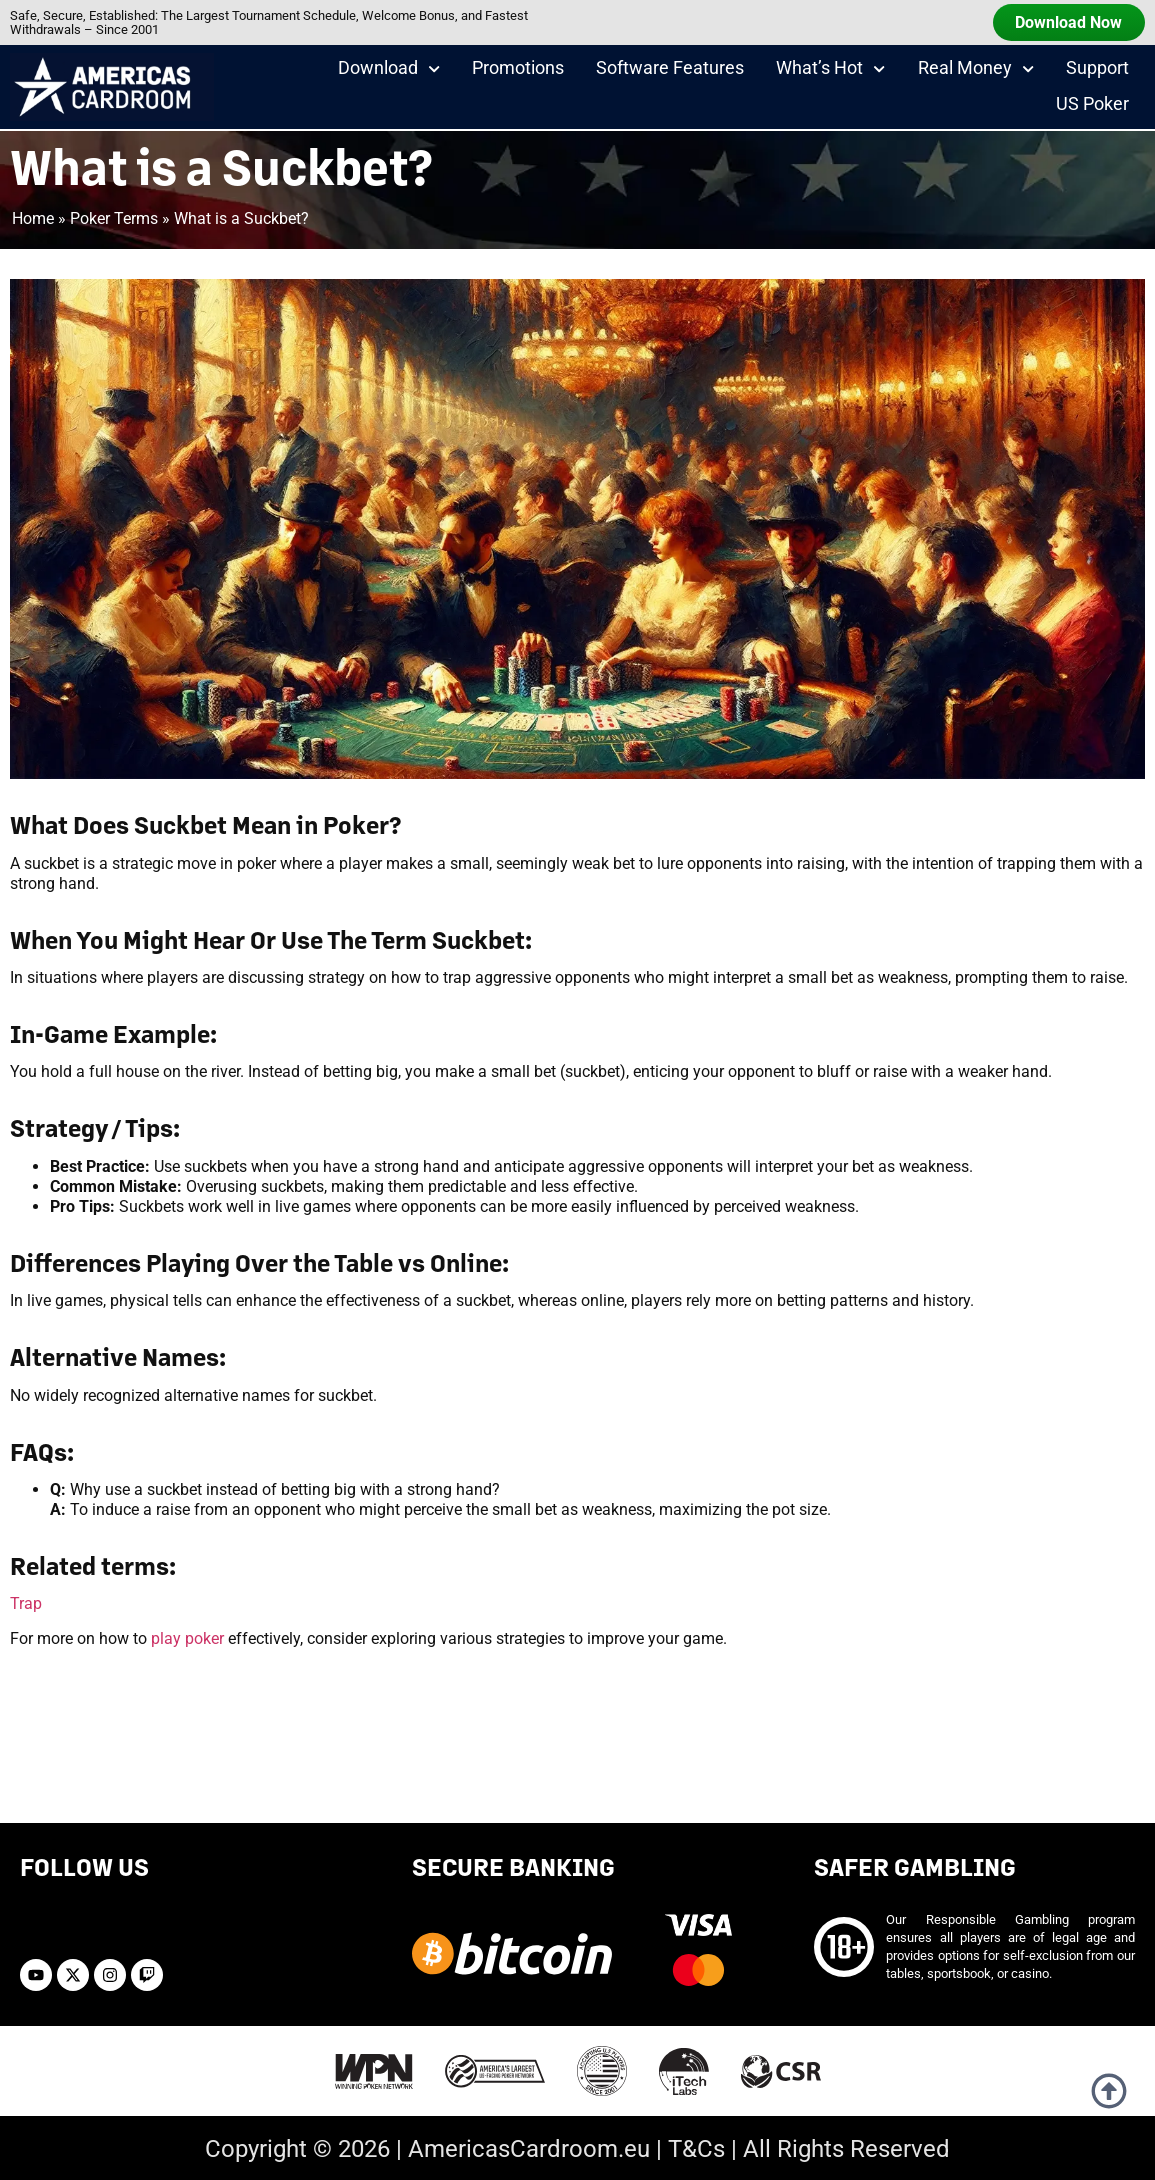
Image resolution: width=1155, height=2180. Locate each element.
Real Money (976, 72)
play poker (187, 1638)
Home (33, 218)
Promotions (518, 71)
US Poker (1092, 107)
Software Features (670, 71)
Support (1097, 71)
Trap (26, 1603)
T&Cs (696, 2149)
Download (389, 72)
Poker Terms (114, 218)
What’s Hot (830, 72)
